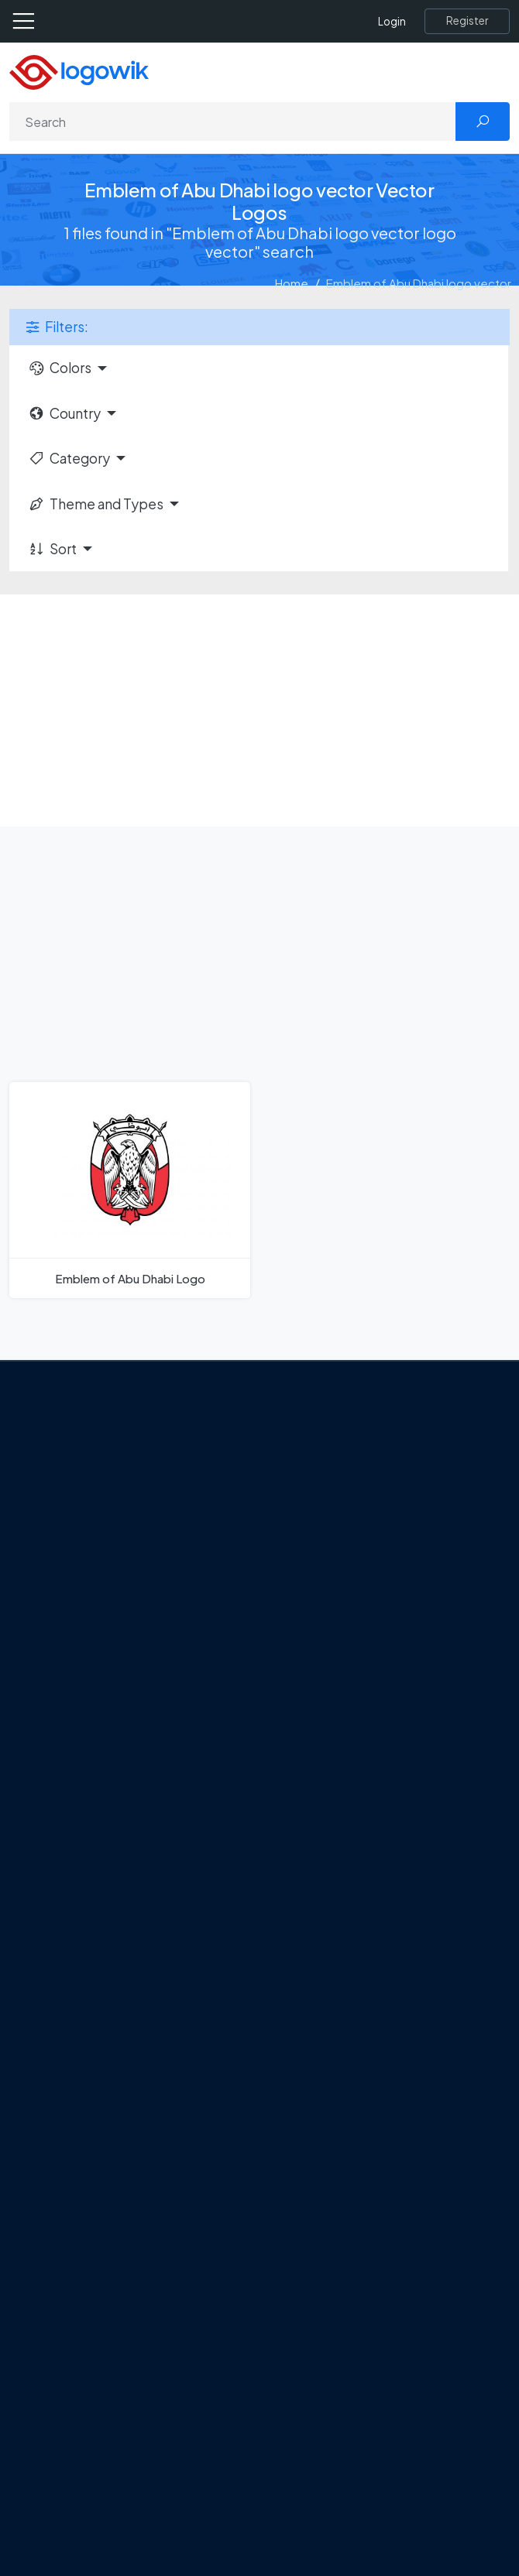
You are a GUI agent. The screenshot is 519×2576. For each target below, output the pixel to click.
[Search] (232, 121)
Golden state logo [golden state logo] (122, 2167)
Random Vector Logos (133, 2534)
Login (392, 21)
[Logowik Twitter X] (105, 1611)
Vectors (94, 2371)
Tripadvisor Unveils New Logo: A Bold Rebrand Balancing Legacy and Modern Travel (250, 1763)
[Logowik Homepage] (79, 71)
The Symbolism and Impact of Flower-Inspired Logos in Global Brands (255, 1855)
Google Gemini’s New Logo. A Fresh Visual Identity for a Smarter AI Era (253, 1728)
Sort (52, 548)
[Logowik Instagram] (137, 1611)
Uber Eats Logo (113, 2085)
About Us (97, 1492)
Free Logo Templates (130, 2316)
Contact (96, 1519)
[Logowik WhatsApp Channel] (264, 1611)
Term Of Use (106, 1574)
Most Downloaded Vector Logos (159, 2452)
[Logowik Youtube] (201, 1611)
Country (64, 413)
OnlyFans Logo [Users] (113, 2031)
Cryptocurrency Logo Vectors (153, 2480)
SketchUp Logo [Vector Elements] (115, 2058)
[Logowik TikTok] (232, 1611)
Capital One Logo (120, 2113)
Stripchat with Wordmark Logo (154, 2194)
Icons (88, 2344)
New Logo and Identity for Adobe (161, 1800)
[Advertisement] (259, 710)
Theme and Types (95, 503)
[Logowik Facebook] (74, 1611)
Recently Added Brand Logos (151, 2425)
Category (69, 458)
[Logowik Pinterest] (169, 1611)
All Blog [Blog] (93, 1882)
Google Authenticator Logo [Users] (147, 2004)
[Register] (467, 21)
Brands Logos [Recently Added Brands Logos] (110, 2289)
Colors (59, 367)
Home (291, 283)
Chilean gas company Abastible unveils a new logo (203, 1827)
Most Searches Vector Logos (149, 2507)
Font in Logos (109, 2398)
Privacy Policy (110, 1546)
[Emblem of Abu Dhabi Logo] (129, 1189)
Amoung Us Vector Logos (140, 1977)
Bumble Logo (109, 2140)
